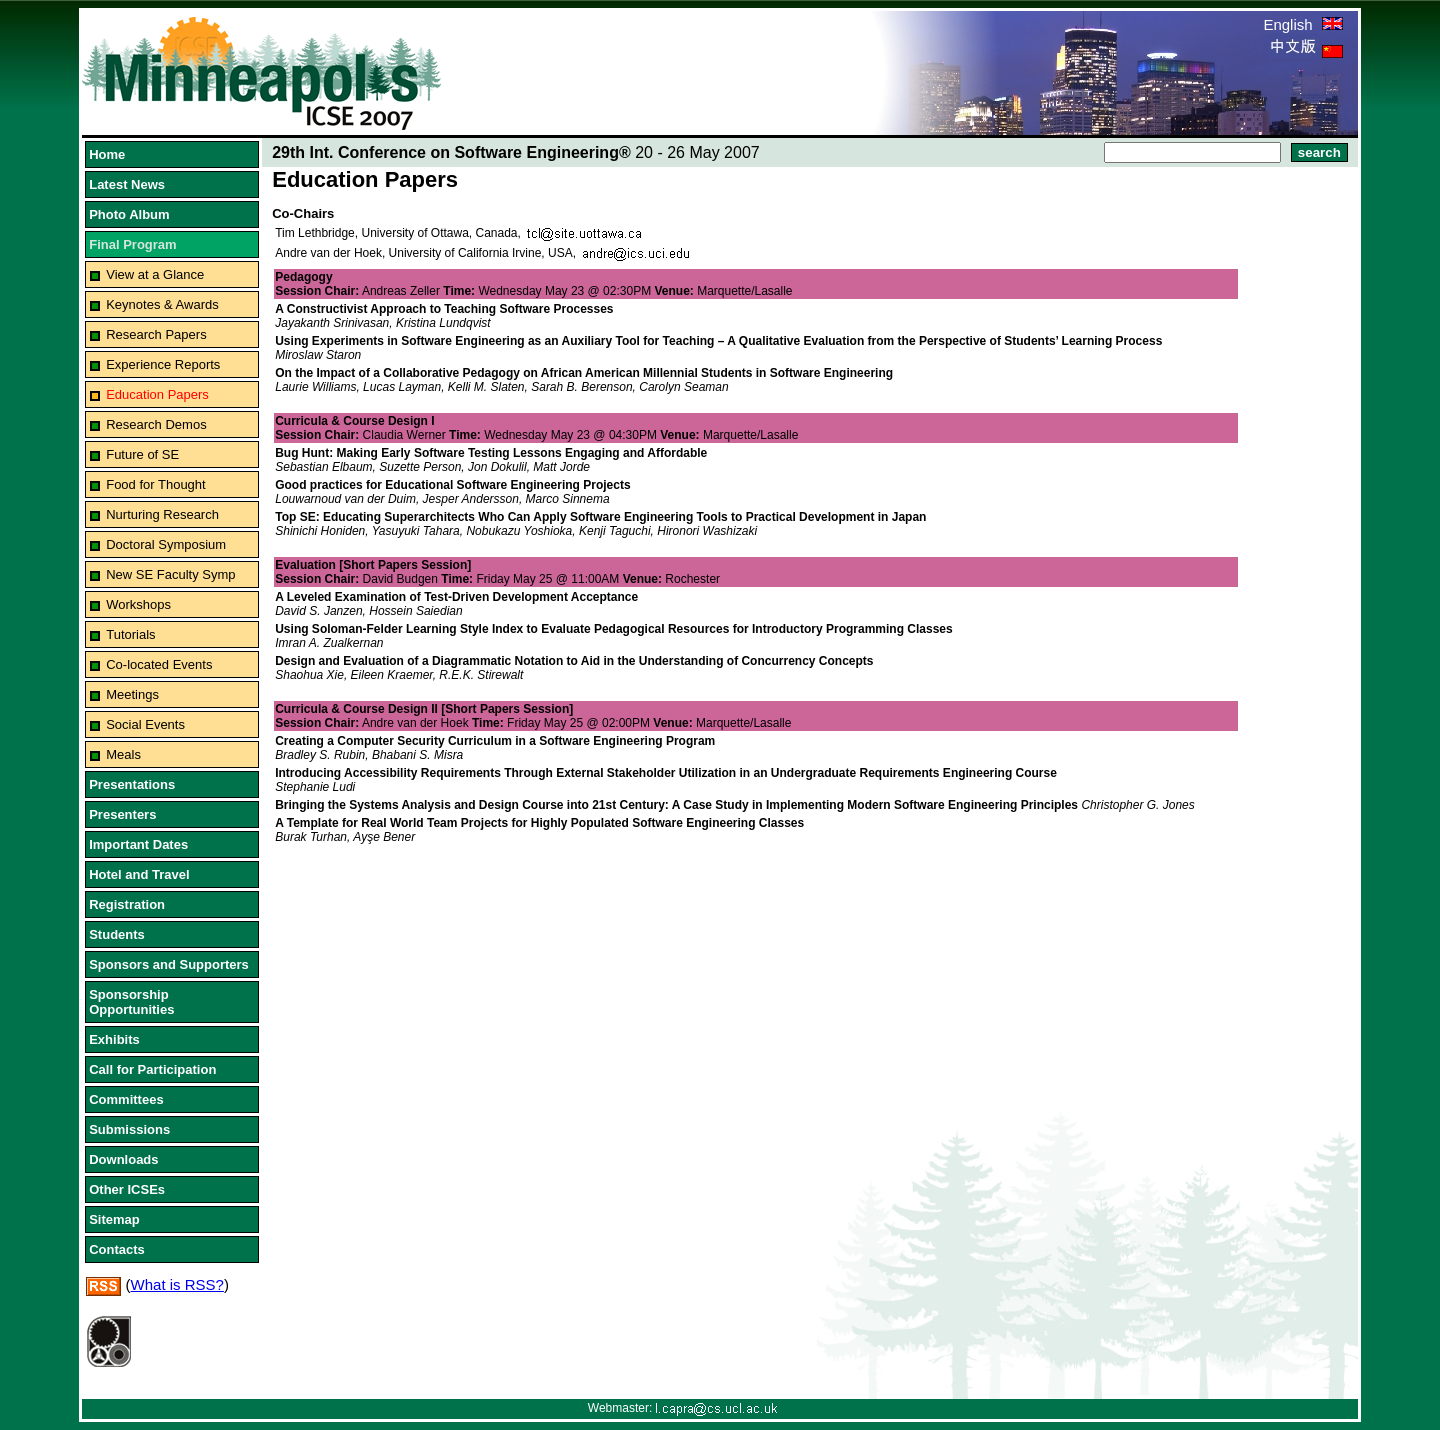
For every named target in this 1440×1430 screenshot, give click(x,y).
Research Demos (156, 424)
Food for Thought (156, 484)
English (1302, 24)
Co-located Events (159, 664)
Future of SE (142, 454)
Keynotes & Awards (162, 304)
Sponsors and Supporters (169, 964)
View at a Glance (155, 274)
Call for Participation (152, 1069)
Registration (127, 904)
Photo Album (129, 214)
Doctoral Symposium (166, 544)
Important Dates (138, 844)
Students (117, 934)
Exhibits (114, 1039)
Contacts (117, 1249)
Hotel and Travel (139, 874)
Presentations (132, 784)
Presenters (122, 814)
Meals (123, 754)
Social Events (145, 724)
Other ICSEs (127, 1189)
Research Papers (156, 334)
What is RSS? (177, 1284)
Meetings (132, 694)
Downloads (123, 1159)
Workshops (138, 604)
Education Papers (157, 394)
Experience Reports (163, 364)
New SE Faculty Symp (170, 574)
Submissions (129, 1129)
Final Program (132, 244)
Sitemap (114, 1219)
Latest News (127, 184)
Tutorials (130, 634)
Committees (126, 1099)
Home (107, 154)
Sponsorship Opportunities (131, 1002)
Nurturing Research (162, 514)
